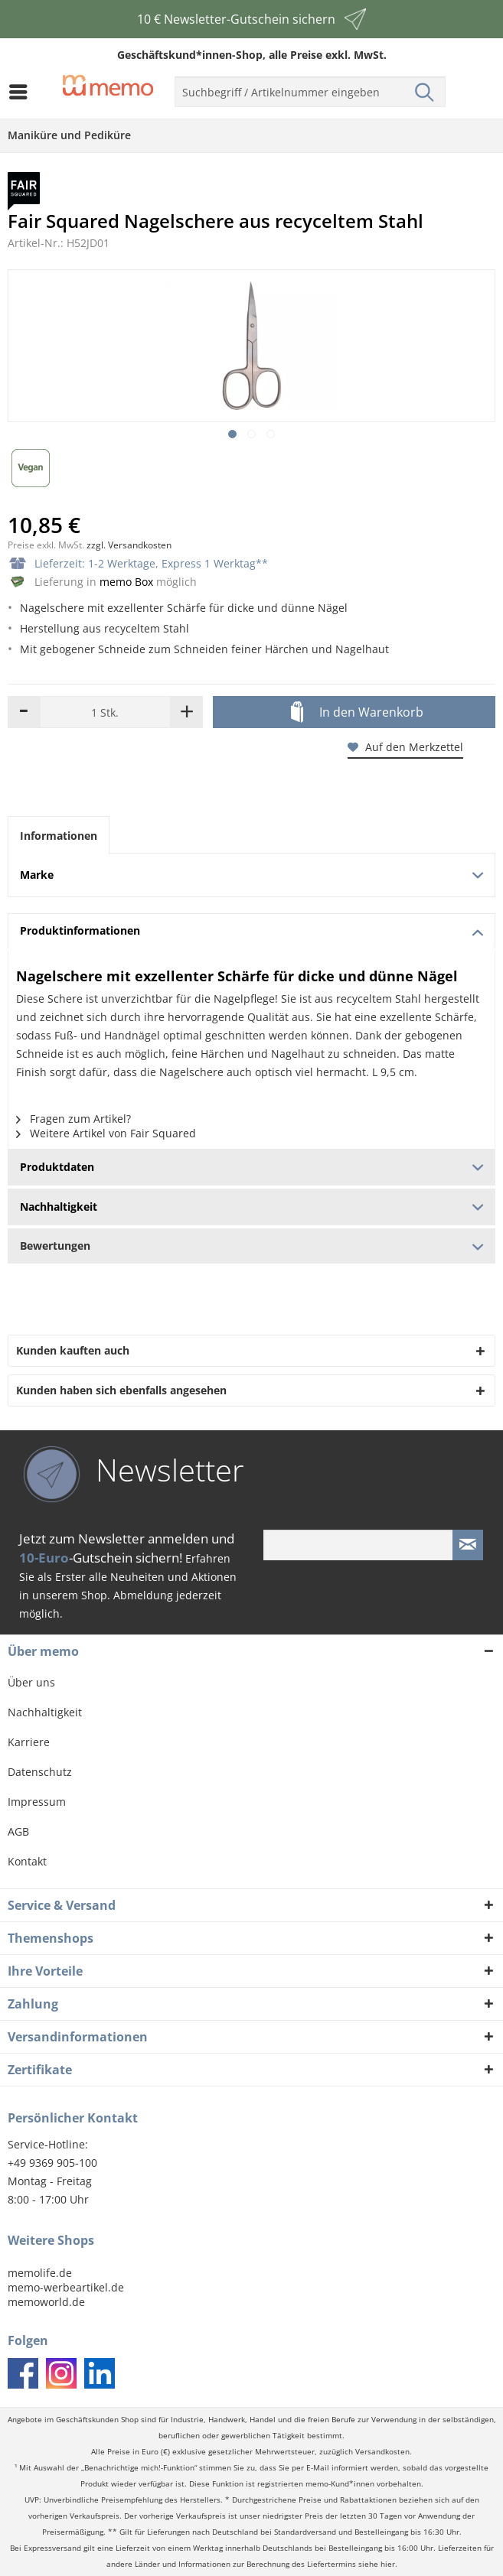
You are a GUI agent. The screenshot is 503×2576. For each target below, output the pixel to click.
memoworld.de (46, 2302)
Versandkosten (382, 2452)
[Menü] (22, 91)
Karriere (29, 1742)
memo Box (126, 581)
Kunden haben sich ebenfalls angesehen (121, 1390)
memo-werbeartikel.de (66, 2287)
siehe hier (376, 2564)
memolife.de (40, 2272)
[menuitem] (22, 91)
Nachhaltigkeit (45, 1712)
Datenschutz (40, 1771)
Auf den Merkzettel (405, 747)
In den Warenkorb (357, 712)
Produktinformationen (251, 930)
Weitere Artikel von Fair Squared (106, 1133)
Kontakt (27, 1861)
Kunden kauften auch (72, 1350)
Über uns (31, 1682)
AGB (18, 1831)
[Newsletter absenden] (467, 1545)
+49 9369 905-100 (52, 2162)
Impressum (37, 1801)
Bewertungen (251, 1245)
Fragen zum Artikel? (73, 1118)
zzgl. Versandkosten (129, 544)
